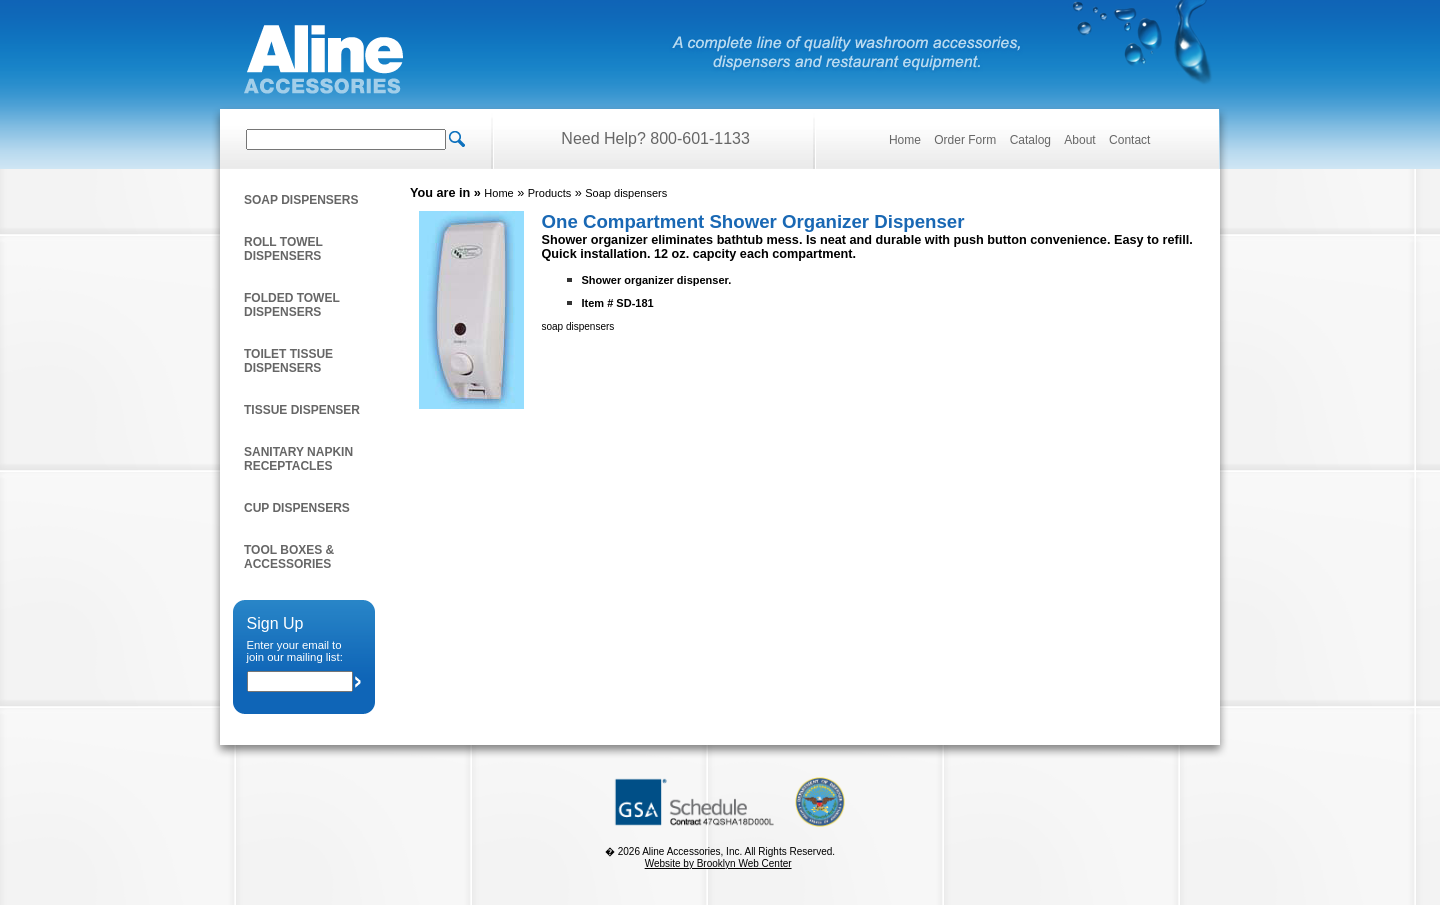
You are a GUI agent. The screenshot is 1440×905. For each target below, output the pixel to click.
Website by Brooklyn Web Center (718, 863)
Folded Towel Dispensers (292, 305)
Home (905, 140)
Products (549, 193)
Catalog (1030, 140)
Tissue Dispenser (302, 410)
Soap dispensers (301, 200)
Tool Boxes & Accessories (289, 557)
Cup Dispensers (297, 508)
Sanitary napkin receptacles (298, 459)
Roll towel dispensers (283, 249)
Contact (1129, 140)
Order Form (965, 140)
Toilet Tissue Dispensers (288, 361)
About (1079, 140)
